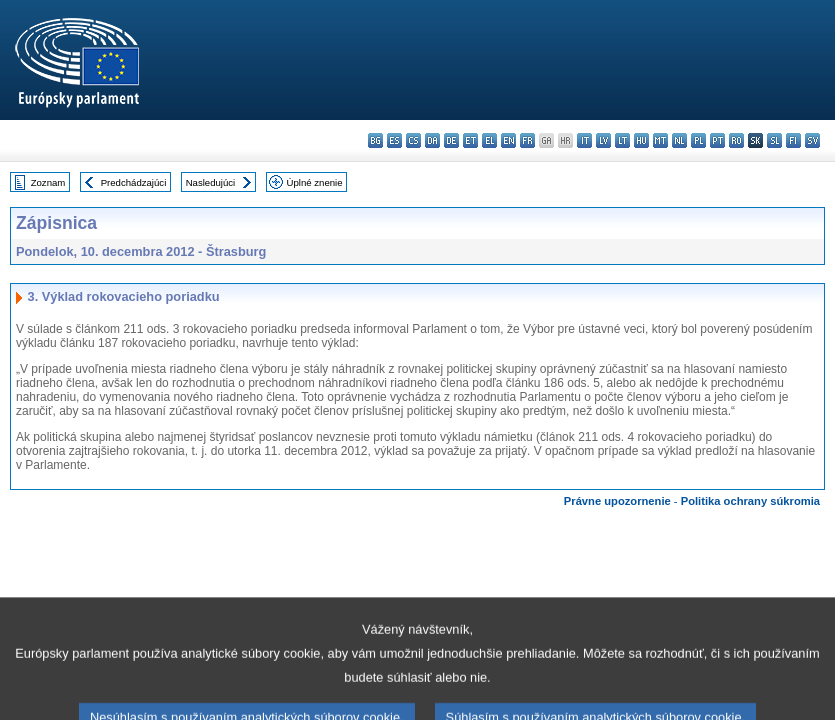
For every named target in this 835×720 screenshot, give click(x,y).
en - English (508, 140)
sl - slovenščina (774, 140)
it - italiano (584, 140)
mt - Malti (660, 140)
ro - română (736, 140)
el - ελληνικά (489, 140)
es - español (394, 140)
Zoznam (48, 182)
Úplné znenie (315, 182)
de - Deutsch (451, 140)
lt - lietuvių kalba (622, 140)
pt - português (717, 140)
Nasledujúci (211, 182)
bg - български (375, 140)
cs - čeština (413, 140)
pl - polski (698, 140)
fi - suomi (793, 140)
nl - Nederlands (679, 140)
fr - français (527, 140)
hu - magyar (641, 140)
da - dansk (432, 140)
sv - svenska (812, 140)
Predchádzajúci (134, 182)
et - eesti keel (470, 140)
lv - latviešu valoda (603, 140)
